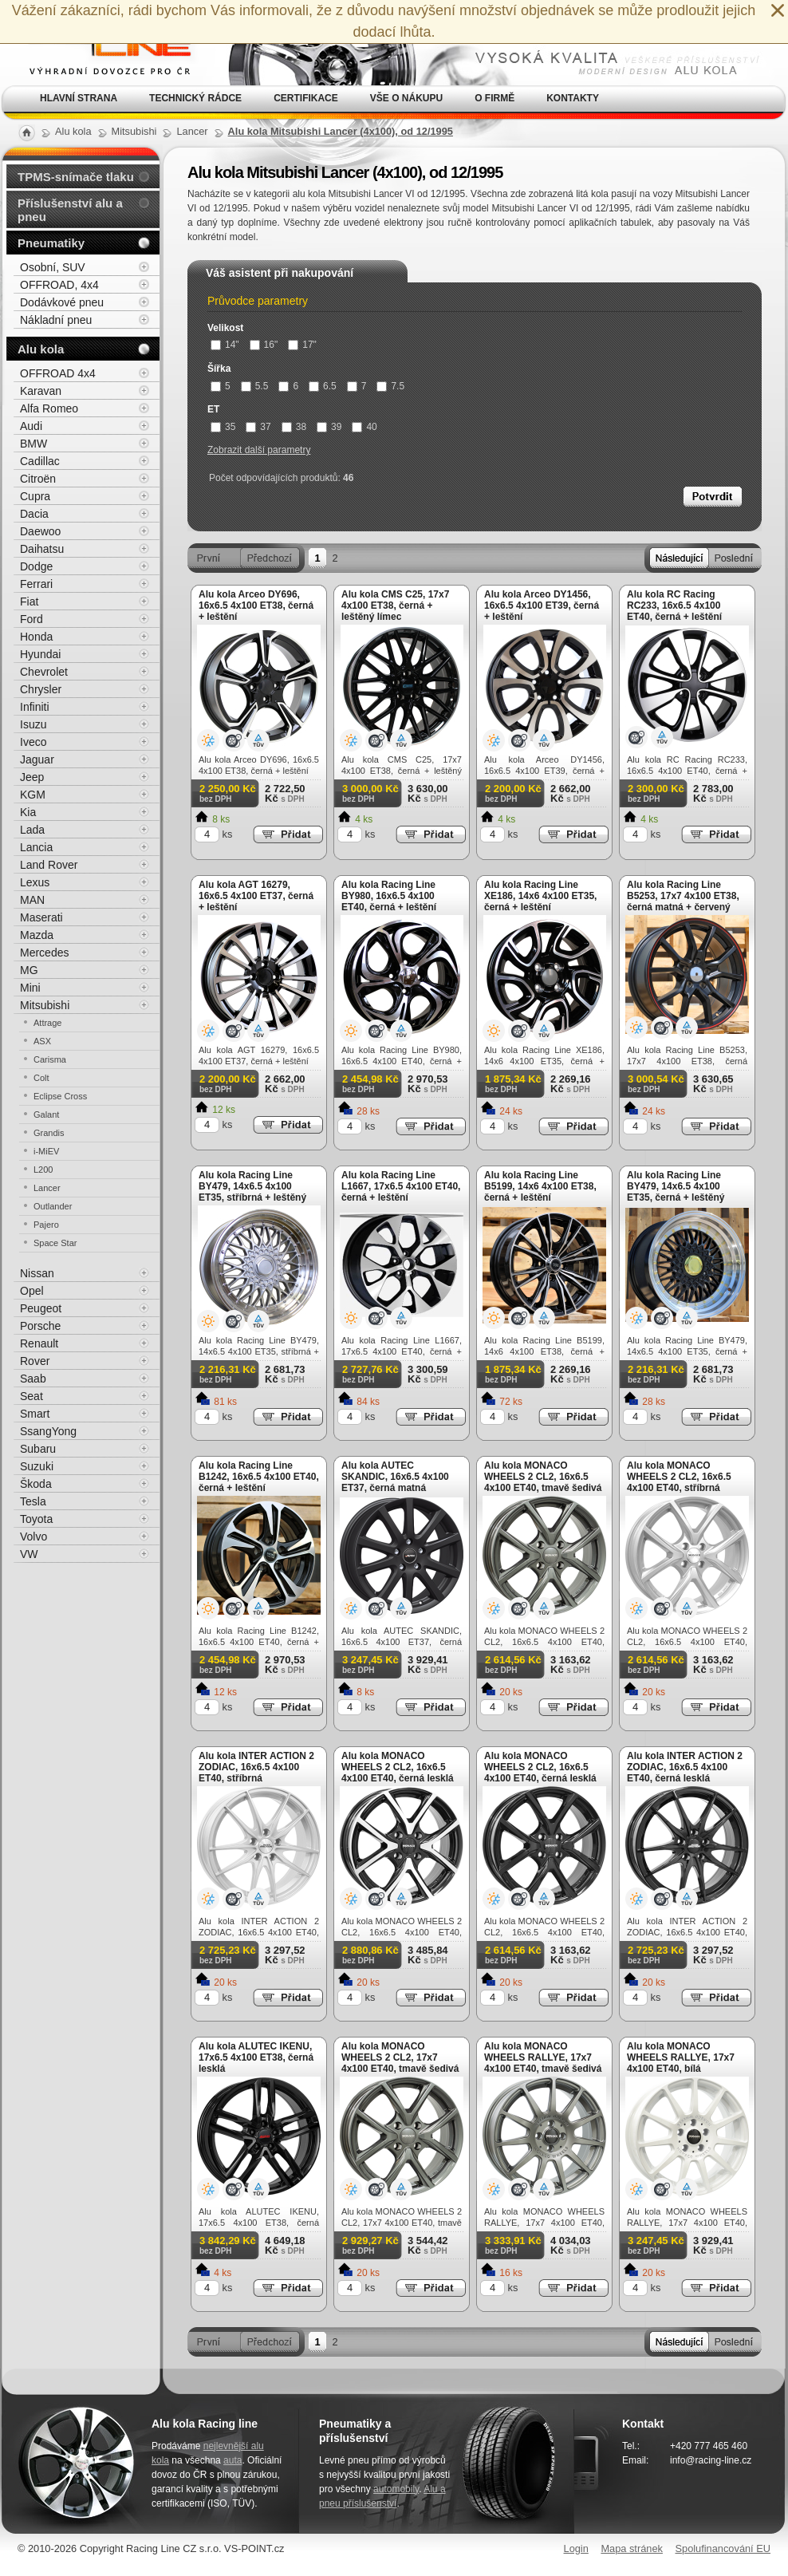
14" (225, 344)
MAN (32, 900)
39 (329, 426)
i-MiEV (46, 1151)
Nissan (37, 1273)
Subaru (38, 1448)
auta (232, 2460)
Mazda (36, 935)
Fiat (29, 601)
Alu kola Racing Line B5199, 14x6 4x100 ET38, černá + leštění (540, 1186)
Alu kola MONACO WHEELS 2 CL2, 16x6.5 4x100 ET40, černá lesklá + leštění (397, 1772)
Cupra (35, 496)
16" (264, 344)
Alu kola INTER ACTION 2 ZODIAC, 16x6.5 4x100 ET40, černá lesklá (685, 1767)
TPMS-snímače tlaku (76, 176)
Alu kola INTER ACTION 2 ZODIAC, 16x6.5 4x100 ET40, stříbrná (256, 1767)
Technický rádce (195, 98)
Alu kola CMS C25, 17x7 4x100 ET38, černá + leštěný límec (395, 605)
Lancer (47, 1188)
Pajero (46, 1224)
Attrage (47, 1023)
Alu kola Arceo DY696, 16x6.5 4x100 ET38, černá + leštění (256, 605)
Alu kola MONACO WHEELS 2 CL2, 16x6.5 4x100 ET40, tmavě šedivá (542, 1476)
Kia (28, 812)
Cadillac (40, 461)
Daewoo (40, 531)
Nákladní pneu (56, 320)
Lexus (34, 882)
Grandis (49, 1133)
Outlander (52, 1206)
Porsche (40, 1326)
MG (29, 970)
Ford (31, 619)
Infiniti (34, 706)
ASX (42, 1041)
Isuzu (33, 724)
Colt (41, 1078)
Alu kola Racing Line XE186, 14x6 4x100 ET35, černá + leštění (540, 896)
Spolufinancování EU (722, 2548)
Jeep (32, 777)
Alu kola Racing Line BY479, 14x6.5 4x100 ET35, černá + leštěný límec (675, 1192)
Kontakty (572, 98)
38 (294, 426)
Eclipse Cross (60, 1096)
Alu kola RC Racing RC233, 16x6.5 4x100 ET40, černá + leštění (674, 605)
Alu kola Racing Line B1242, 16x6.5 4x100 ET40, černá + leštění (259, 1476)
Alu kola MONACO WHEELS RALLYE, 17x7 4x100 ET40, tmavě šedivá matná (542, 2063)
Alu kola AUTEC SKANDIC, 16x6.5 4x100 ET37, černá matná (395, 1476)
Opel (32, 1290)
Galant (46, 1114)
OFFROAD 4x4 (58, 373)
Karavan (40, 391)
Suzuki (36, 1466)
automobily (396, 2489)
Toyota (36, 1519)
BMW (33, 443)
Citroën (38, 478)
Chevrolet (44, 671)
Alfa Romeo (49, 408)
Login (576, 2548)
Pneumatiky (51, 243)
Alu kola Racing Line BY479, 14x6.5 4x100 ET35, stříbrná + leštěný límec (252, 1192)
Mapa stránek (632, 2548)
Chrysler (40, 689)
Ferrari (36, 584)
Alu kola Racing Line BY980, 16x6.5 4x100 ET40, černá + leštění (388, 896)
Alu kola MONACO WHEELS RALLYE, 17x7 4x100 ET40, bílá (681, 2057)
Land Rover (48, 864)
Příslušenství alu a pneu (70, 209)
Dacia (34, 513)
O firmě (494, 98)
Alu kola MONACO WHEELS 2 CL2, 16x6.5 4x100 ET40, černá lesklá (540, 1767)
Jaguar (37, 759)
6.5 (323, 386)
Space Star (55, 1243)
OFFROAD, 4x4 (59, 284)
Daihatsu (42, 548)
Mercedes (44, 952)
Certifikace (306, 98)
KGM (32, 794)
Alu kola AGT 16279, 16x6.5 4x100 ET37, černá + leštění (256, 896)
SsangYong (48, 1431)
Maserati (41, 917)
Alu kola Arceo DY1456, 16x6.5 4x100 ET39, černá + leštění (541, 605)
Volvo (33, 1536)
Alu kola (41, 349)
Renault (39, 1343)
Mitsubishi (44, 1005)
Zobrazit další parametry (258, 450)
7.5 (390, 386)
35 (223, 426)
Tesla (33, 1501)
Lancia (36, 847)
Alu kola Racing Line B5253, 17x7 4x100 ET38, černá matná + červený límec (683, 901)
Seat (31, 1396)
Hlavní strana (78, 98)
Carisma (49, 1059)
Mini (30, 987)
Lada (32, 829)
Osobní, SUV (52, 267)
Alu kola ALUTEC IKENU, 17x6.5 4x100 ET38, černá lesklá (256, 2057)
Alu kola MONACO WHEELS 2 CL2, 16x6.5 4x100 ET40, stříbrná (679, 1476)
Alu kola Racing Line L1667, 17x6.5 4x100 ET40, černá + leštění (400, 1186)
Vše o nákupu (406, 98)
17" (302, 344)
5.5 (255, 386)
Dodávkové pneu (62, 302)
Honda (36, 636)
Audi (31, 426)
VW (29, 1554)
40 (364, 426)
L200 (43, 1169)
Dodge (36, 566)
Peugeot (40, 1308)
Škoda (36, 1483)
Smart (34, 1413)
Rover (34, 1361)
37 (258, 426)
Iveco (33, 742)
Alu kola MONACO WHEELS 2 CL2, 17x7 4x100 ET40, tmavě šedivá (400, 2057)
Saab (33, 1378)
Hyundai (40, 654)
